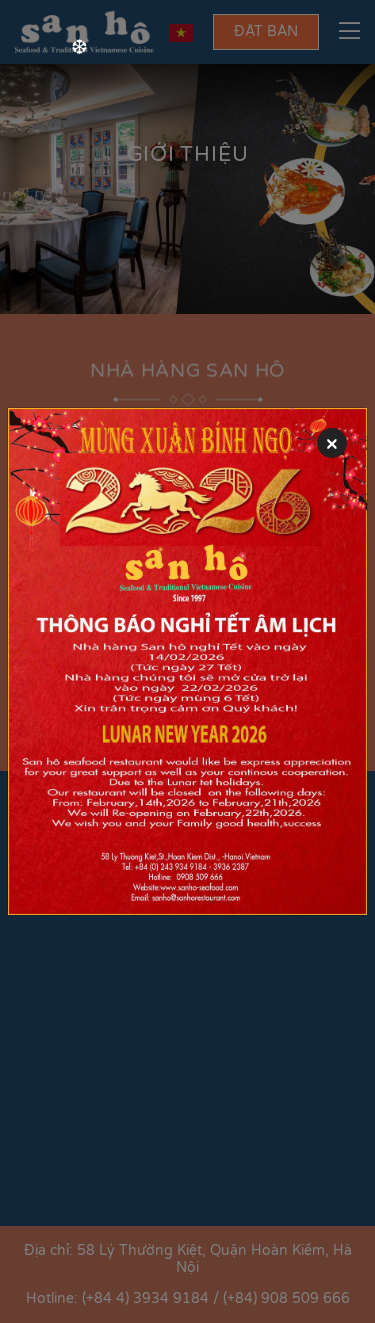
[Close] (332, 443)
